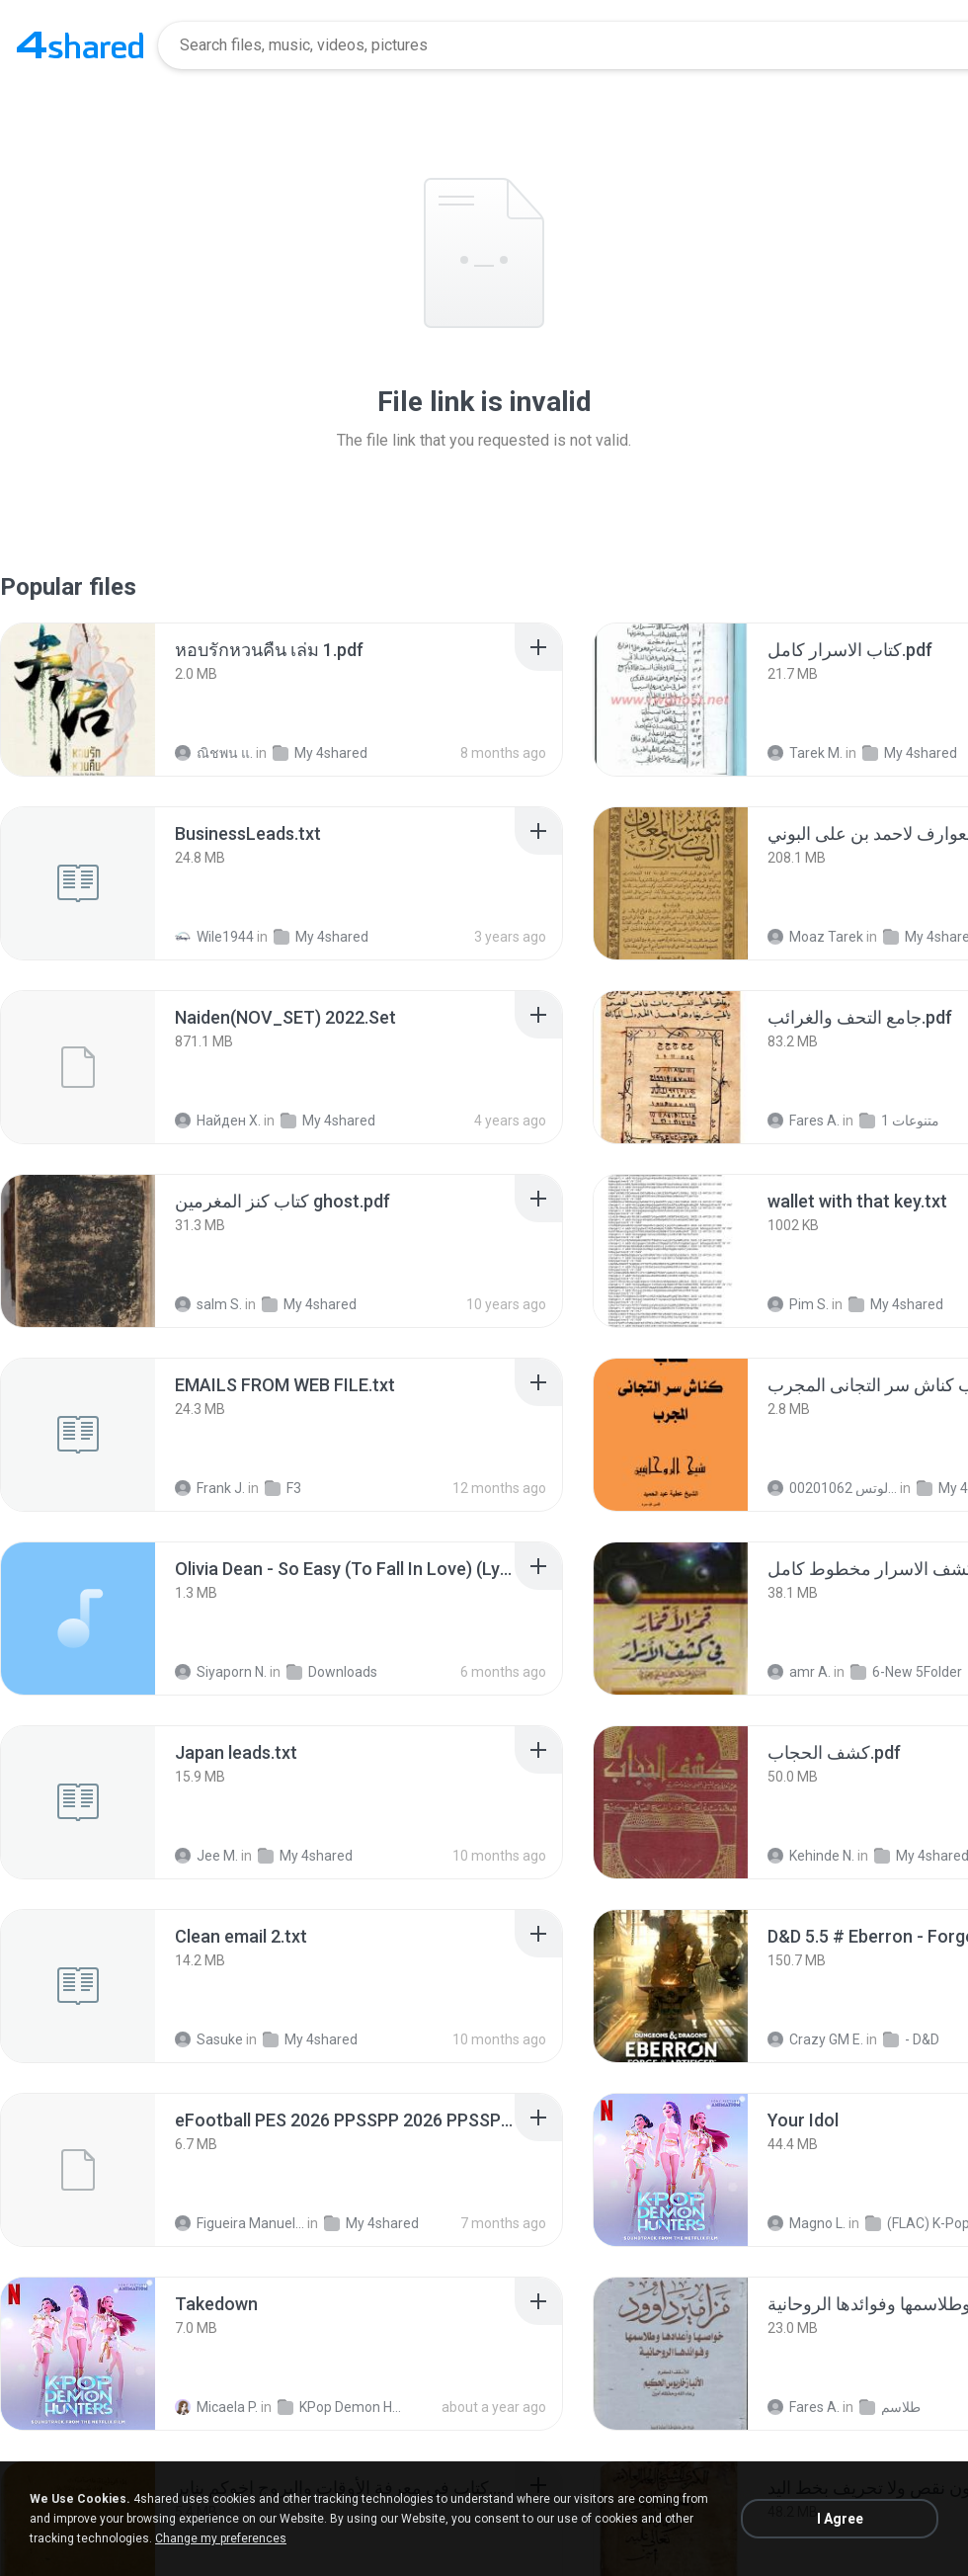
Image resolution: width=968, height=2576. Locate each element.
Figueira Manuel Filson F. (239, 2223)
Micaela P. (216, 2407)
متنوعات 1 (899, 1120)
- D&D (911, 2039)
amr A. (799, 1672)
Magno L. (806, 2223)
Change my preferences (220, 2538)
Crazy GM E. (815, 2039)
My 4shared (320, 753)
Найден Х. (218, 1120)
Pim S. (798, 1304)
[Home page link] (80, 45)
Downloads (331, 1672)
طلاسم (890, 2407)
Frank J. (210, 1488)
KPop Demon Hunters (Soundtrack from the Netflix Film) (342, 2407)
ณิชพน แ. (214, 753)
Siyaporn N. (221, 1672)
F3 (283, 1488)
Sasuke (209, 2039)
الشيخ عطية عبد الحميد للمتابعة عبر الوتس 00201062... (832, 1488)
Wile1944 (214, 937)
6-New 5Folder (906, 1672)
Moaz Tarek (815, 937)
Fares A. (803, 1120)
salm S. (208, 1304)
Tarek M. (805, 753)
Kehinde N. (810, 1856)
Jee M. (206, 1856)
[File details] (78, 699)
